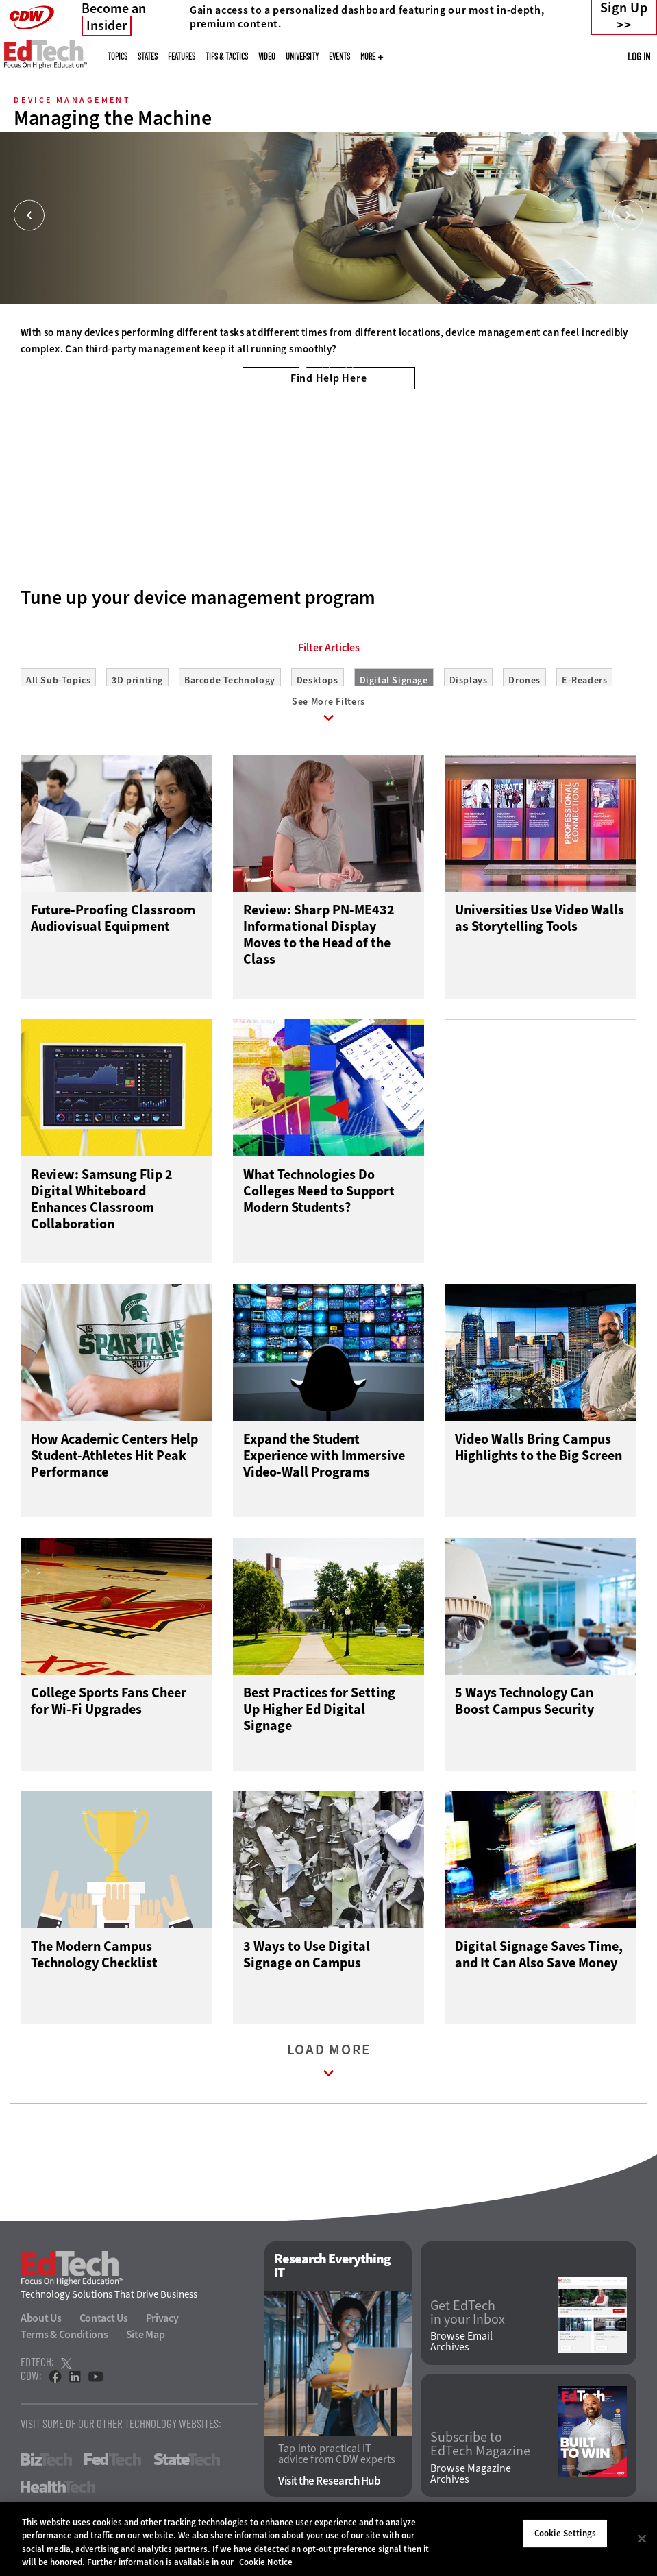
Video (266, 56)
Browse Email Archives (461, 2351)
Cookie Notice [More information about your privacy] (266, 2562)
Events (339, 56)
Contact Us (103, 2327)
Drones (524, 680)
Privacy (162, 2327)
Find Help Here (328, 378)
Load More (329, 2073)
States (148, 56)
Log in (639, 56)
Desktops (317, 680)
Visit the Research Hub (329, 2490)
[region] (328, 2539)
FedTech (112, 2469)
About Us (41, 2327)
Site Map (145, 2344)
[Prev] (29, 215)
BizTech (46, 2469)
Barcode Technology (229, 680)
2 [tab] (325, 365)
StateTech (186, 2469)
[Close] (642, 2538)
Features (181, 56)
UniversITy (302, 56)
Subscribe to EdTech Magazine (480, 2454)
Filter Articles (329, 648)
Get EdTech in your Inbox (467, 2321)
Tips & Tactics (227, 56)
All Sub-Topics (58, 680)
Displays (468, 680)
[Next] (627, 215)
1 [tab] (302, 365)
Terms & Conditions (64, 2344)
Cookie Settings (565, 2533)
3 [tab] (348, 365)
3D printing (137, 680)
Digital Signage (394, 680)
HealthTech (58, 2496)
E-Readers (584, 680)
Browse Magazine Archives (470, 2483)
